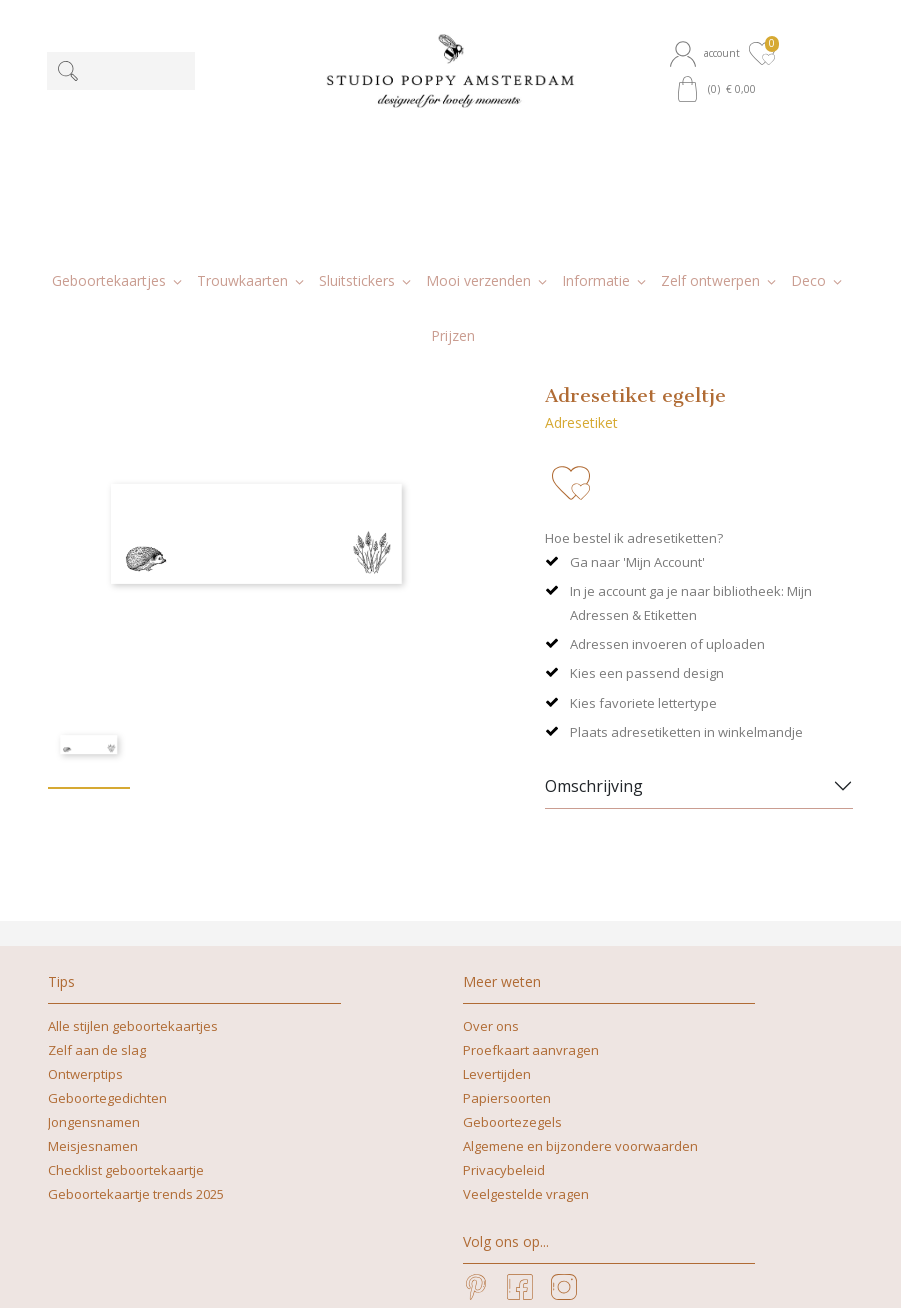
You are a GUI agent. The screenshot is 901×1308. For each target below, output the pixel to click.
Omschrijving (594, 619)
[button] (707, 53)
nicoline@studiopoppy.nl (404, 1271)
